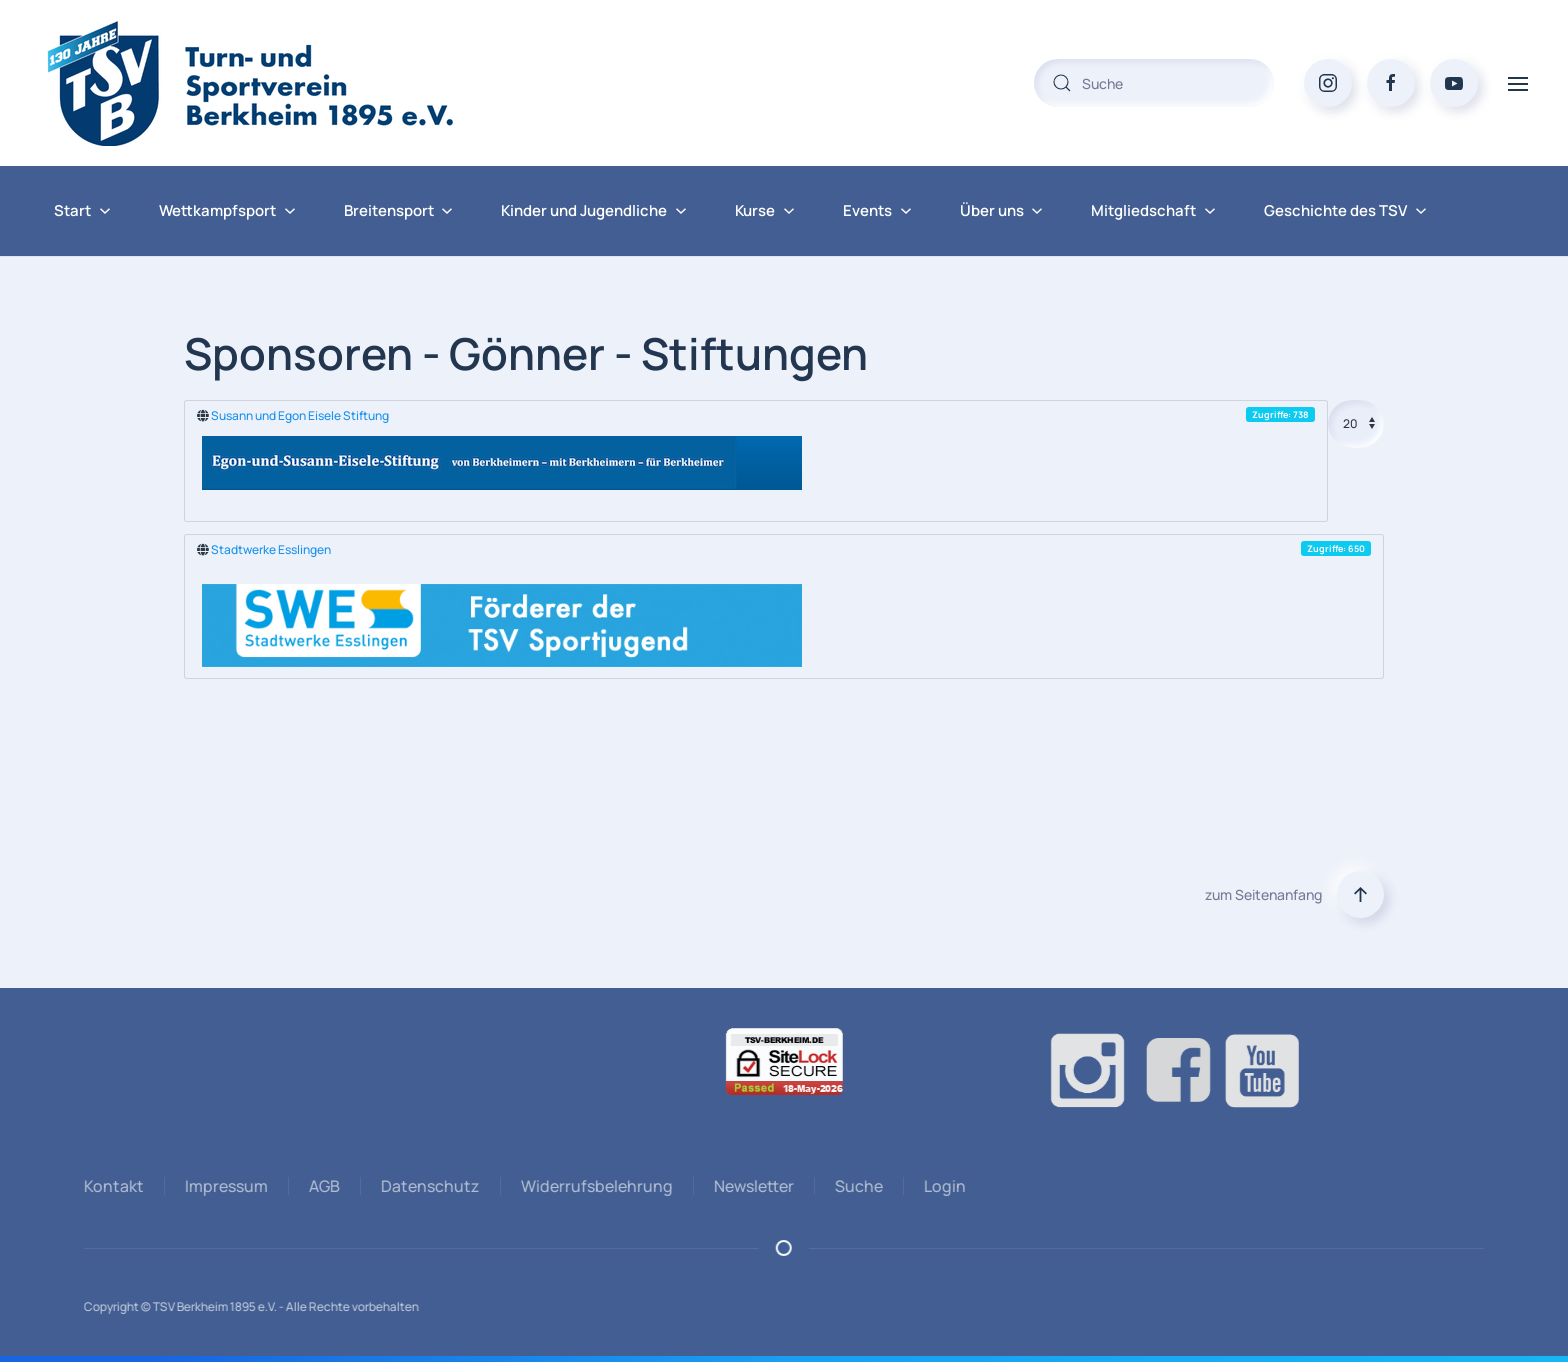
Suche (856, 1186)
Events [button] (877, 210)
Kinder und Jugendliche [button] (594, 210)
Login (942, 1186)
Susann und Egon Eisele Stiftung (300, 415)
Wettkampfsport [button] (227, 210)
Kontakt (111, 1186)
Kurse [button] (765, 210)
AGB (321, 1186)
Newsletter (751, 1186)
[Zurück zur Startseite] (290, 83)
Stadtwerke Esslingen (271, 549)
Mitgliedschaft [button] (1153, 210)
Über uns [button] (1002, 210)
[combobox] (1154, 83)
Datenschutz (427, 1186)
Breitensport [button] (399, 210)
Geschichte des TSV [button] (1345, 210)
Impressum (223, 1186)
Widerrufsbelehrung (594, 1186)
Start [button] (82, 210)
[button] (1518, 82)
